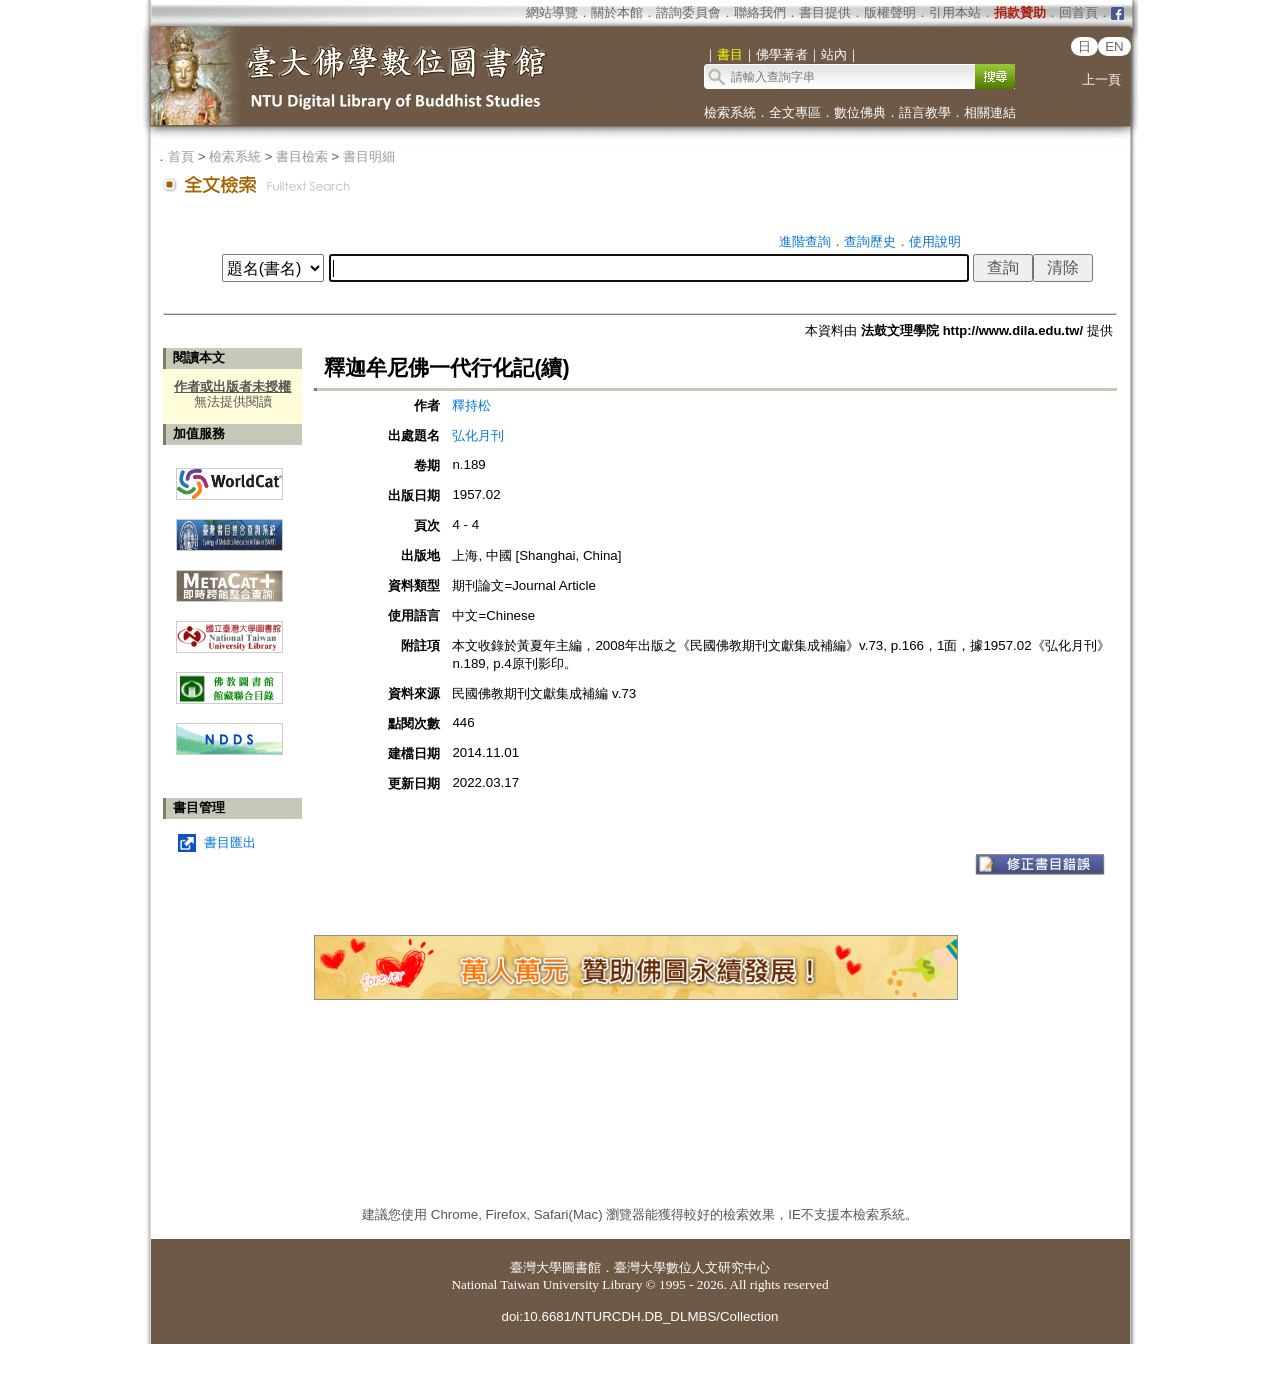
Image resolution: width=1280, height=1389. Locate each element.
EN (1114, 46)
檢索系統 (730, 112)
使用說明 (935, 241)
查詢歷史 (870, 241)
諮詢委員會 (688, 12)
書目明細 (369, 156)
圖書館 (581, 1267)
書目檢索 (302, 156)
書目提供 (825, 12)
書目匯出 (230, 842)
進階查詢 (805, 241)
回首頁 (1078, 12)
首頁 (181, 156)
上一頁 (1101, 79)
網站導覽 (552, 12)
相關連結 (990, 112)
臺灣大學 (536, 1267)
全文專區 (795, 112)
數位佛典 (860, 112)
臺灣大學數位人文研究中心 (692, 1267)
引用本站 (955, 12)
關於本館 (617, 12)
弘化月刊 (478, 435)
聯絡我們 (760, 12)
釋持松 (471, 405)
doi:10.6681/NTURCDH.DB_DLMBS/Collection (639, 1316)
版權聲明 (890, 12)
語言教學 (925, 112)
